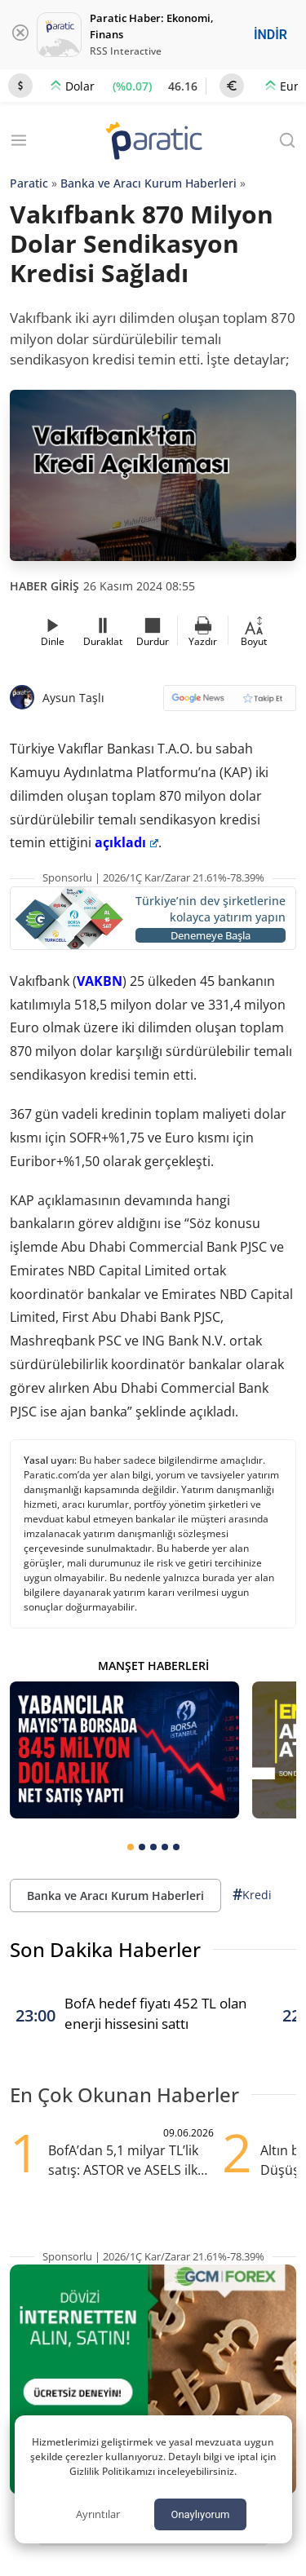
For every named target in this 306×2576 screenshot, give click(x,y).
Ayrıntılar (98, 2514)
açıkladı (126, 842)
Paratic (29, 183)
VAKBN (99, 981)
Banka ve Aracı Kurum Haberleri (148, 183)
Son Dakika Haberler (105, 1949)
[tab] (130, 1847)
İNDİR (270, 34)
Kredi (252, 1895)
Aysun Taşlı (73, 697)
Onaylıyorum (200, 2514)
